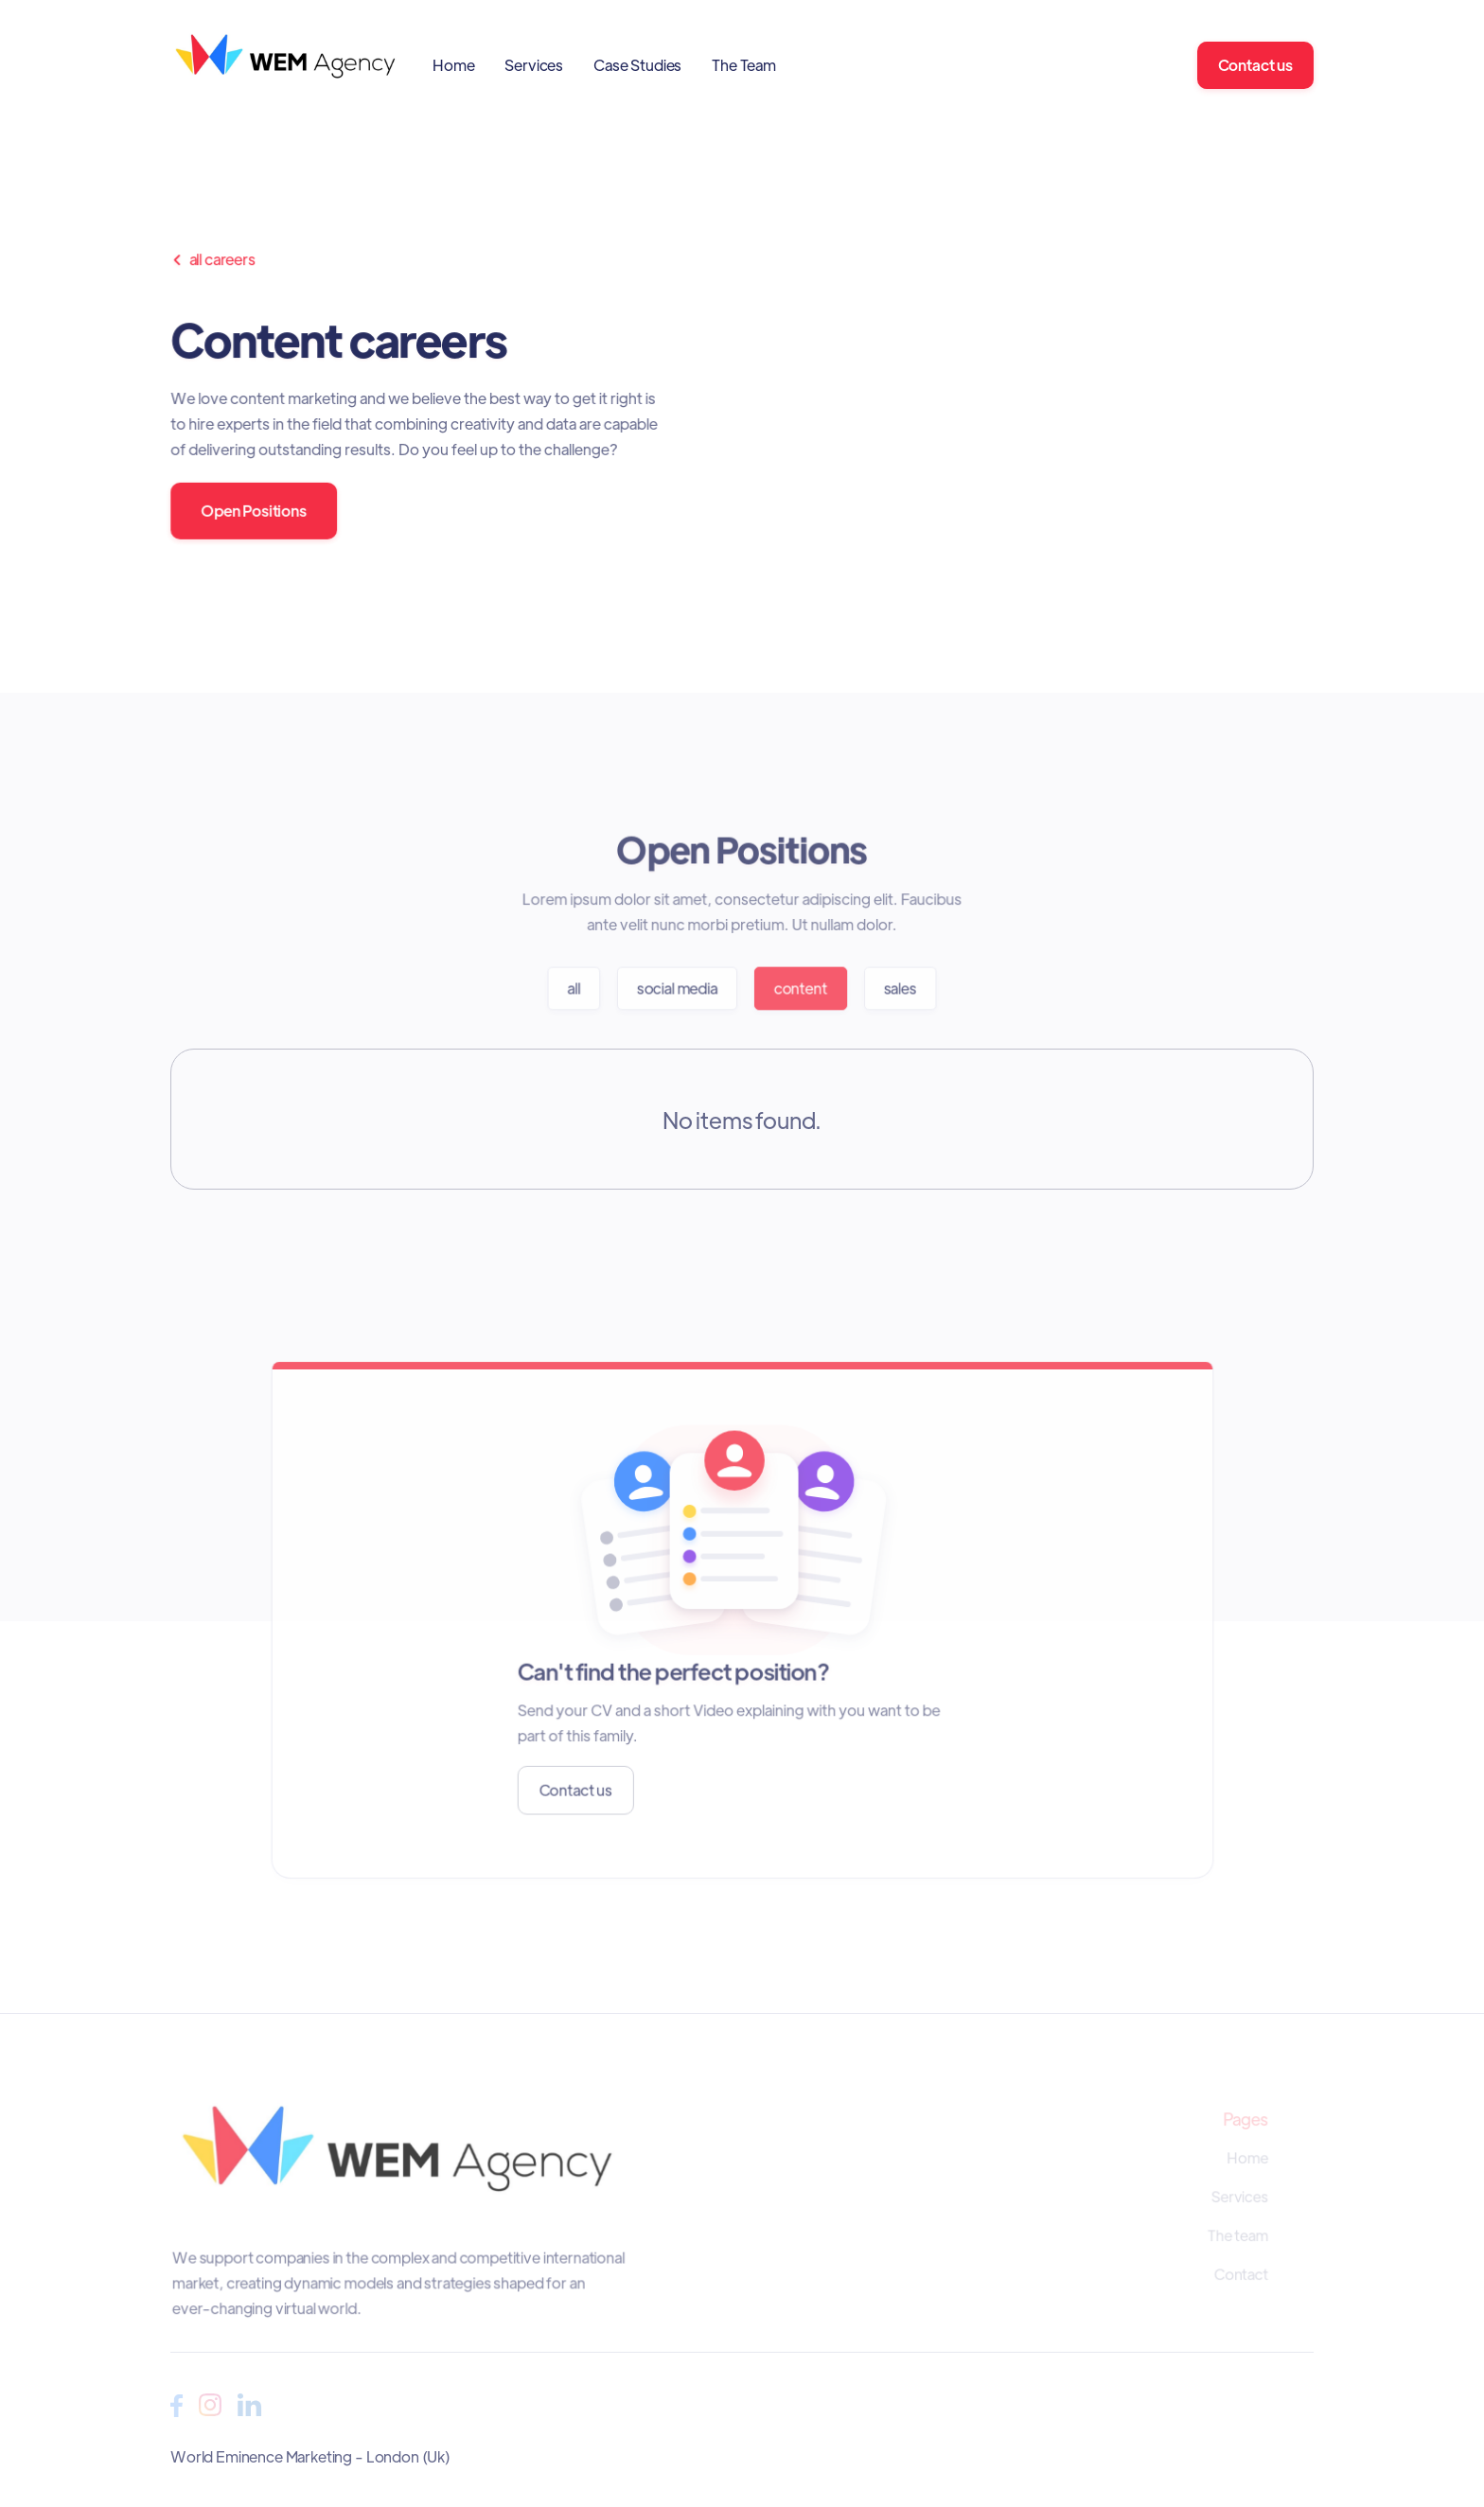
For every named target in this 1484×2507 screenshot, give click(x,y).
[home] (286, 64)
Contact (1241, 2274)
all (575, 988)
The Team (744, 65)
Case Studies (637, 65)
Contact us (1255, 65)
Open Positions (254, 511)
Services (533, 65)
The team (1238, 2235)
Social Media (677, 988)
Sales (899, 988)
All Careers (213, 259)
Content (799, 988)
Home (453, 65)
